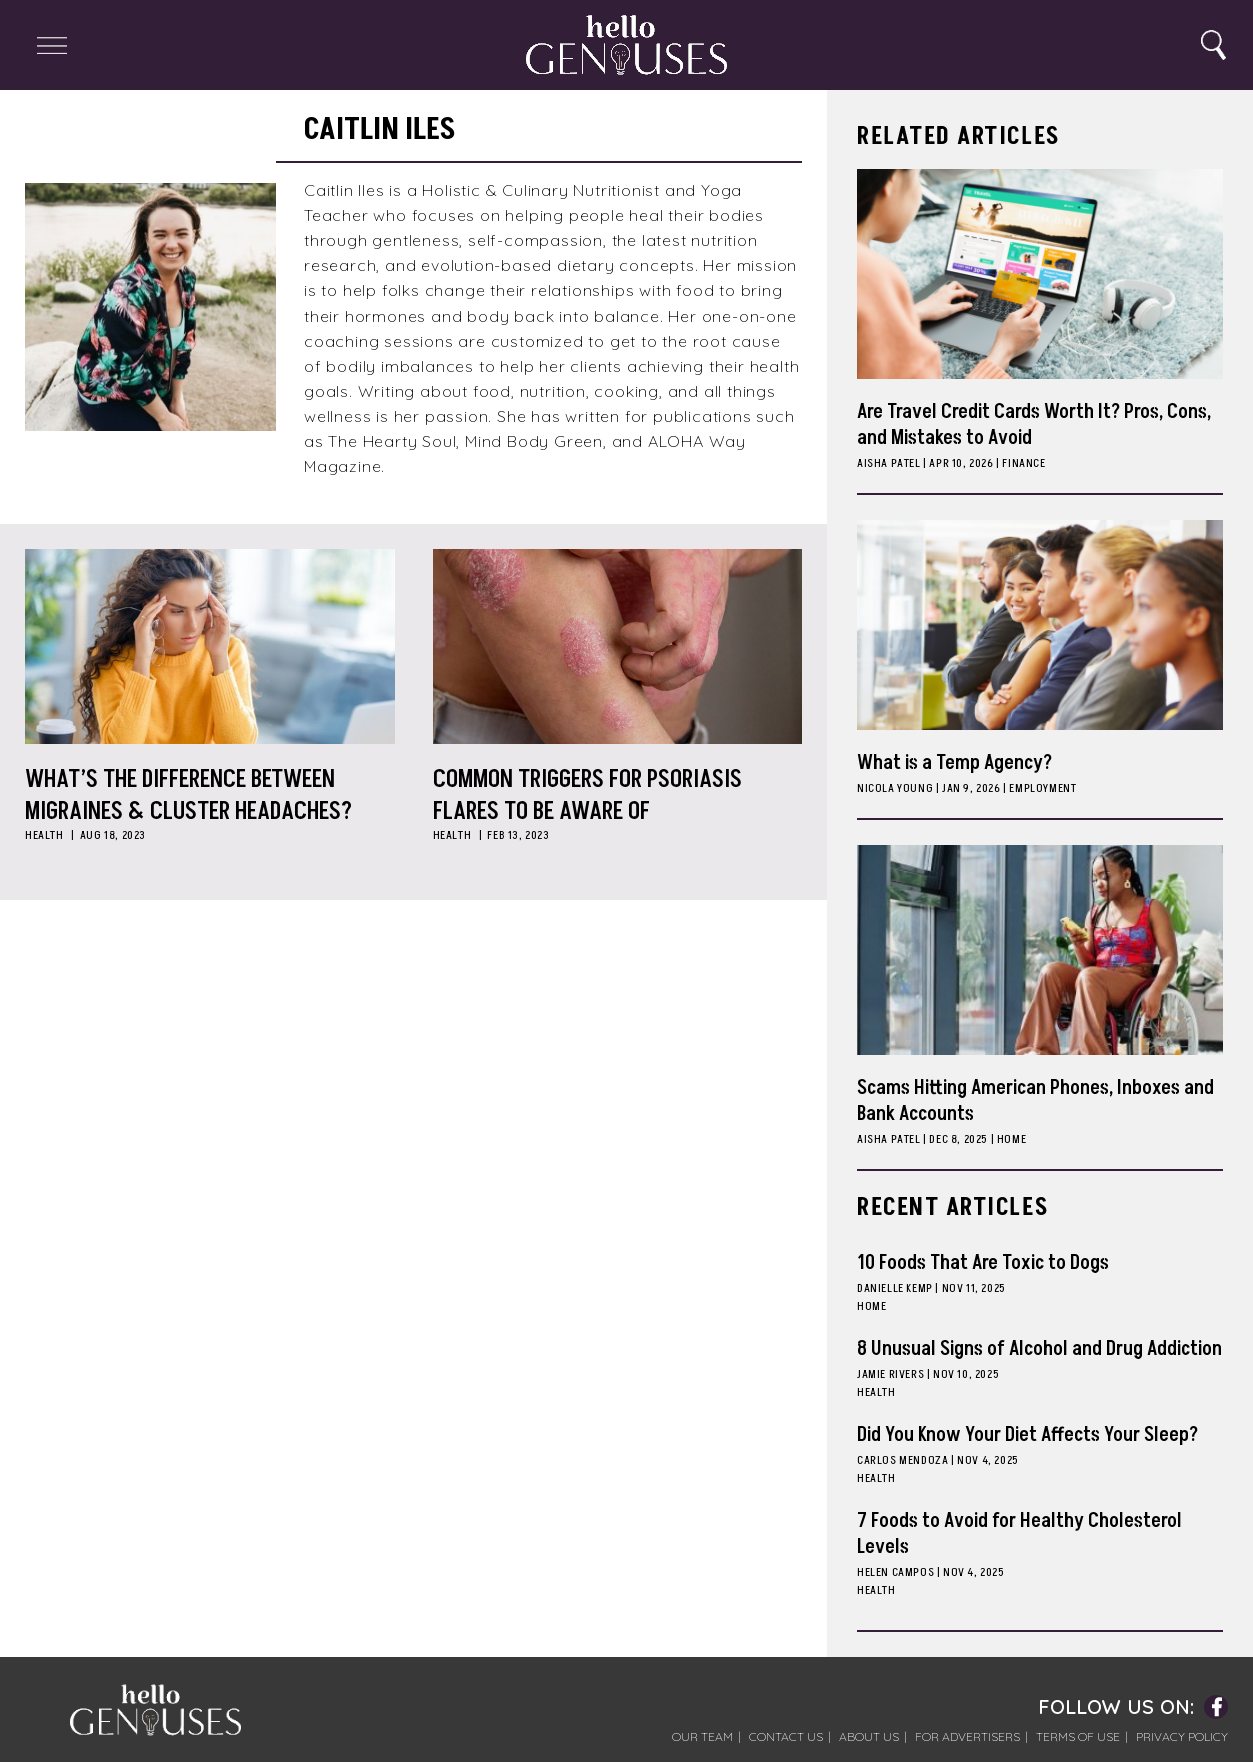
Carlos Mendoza (902, 1460)
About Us (869, 1736)
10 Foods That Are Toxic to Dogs (983, 1263)
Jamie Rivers (890, 1374)
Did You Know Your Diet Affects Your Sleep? (1027, 1435)
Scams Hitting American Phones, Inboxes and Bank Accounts (1035, 1101)
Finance (1023, 463)
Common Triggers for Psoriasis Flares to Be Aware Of (587, 795)
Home (1011, 1139)
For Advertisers (967, 1736)
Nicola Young (895, 788)
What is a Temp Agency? (954, 763)
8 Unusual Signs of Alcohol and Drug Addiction (1039, 1349)
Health (44, 835)
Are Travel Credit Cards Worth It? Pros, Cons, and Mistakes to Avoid (1034, 425)
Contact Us (786, 1736)
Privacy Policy (1182, 1736)
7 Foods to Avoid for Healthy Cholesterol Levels (1019, 1534)
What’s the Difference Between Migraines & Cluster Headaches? (188, 795)
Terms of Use (1078, 1736)
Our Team (702, 1736)
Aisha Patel (889, 463)
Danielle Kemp (895, 1288)
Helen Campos (895, 1572)
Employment (1042, 788)
